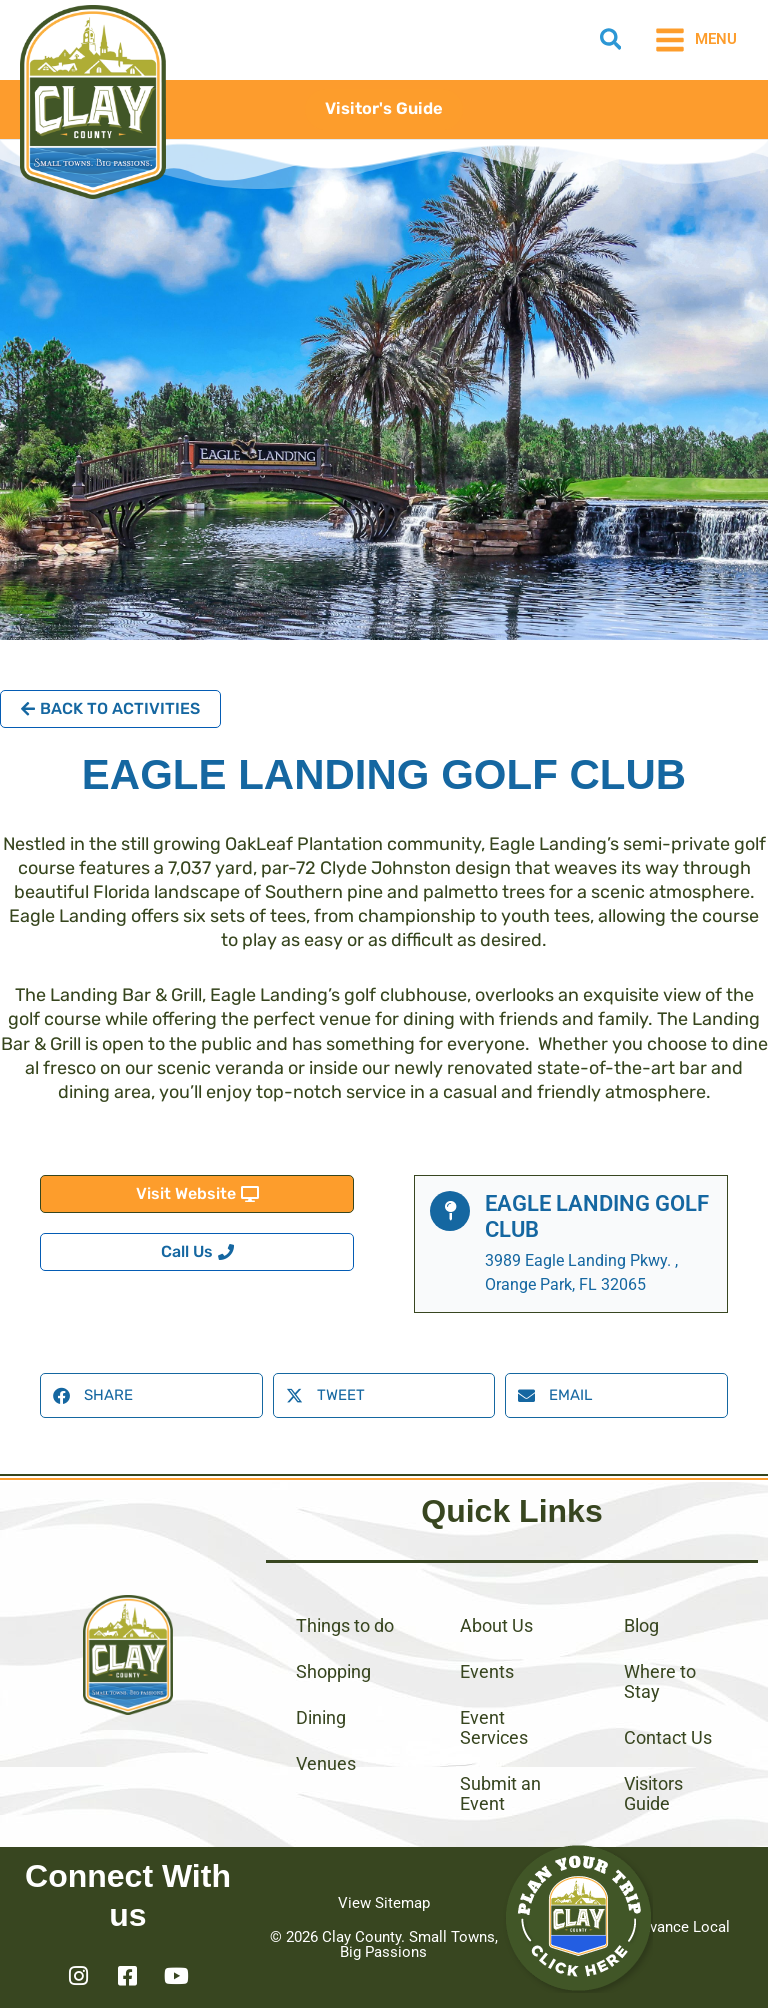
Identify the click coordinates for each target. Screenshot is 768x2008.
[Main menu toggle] (695, 40)
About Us (496, 1625)
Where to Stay (660, 1681)
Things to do (345, 1625)
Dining (321, 1717)
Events (487, 1671)
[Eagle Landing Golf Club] (450, 1211)
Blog (641, 1625)
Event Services (494, 1727)
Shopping (333, 1671)
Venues (326, 1763)
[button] (612, 43)
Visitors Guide (653, 1793)
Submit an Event (500, 1793)
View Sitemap (384, 1903)
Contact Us (668, 1737)
